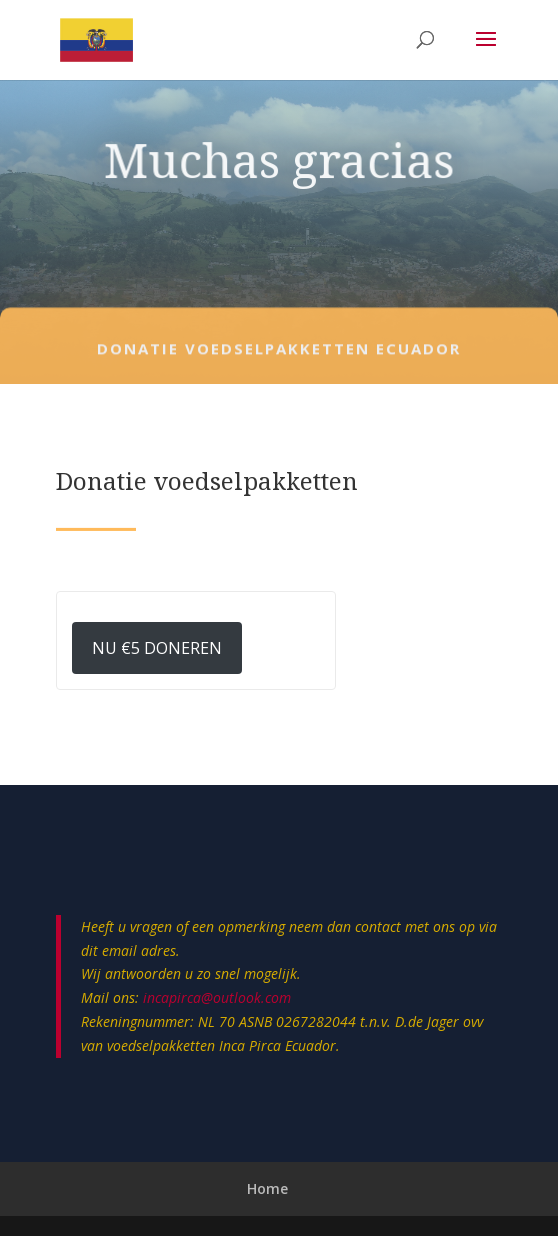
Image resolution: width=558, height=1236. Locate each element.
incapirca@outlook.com (217, 997)
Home (267, 1188)
